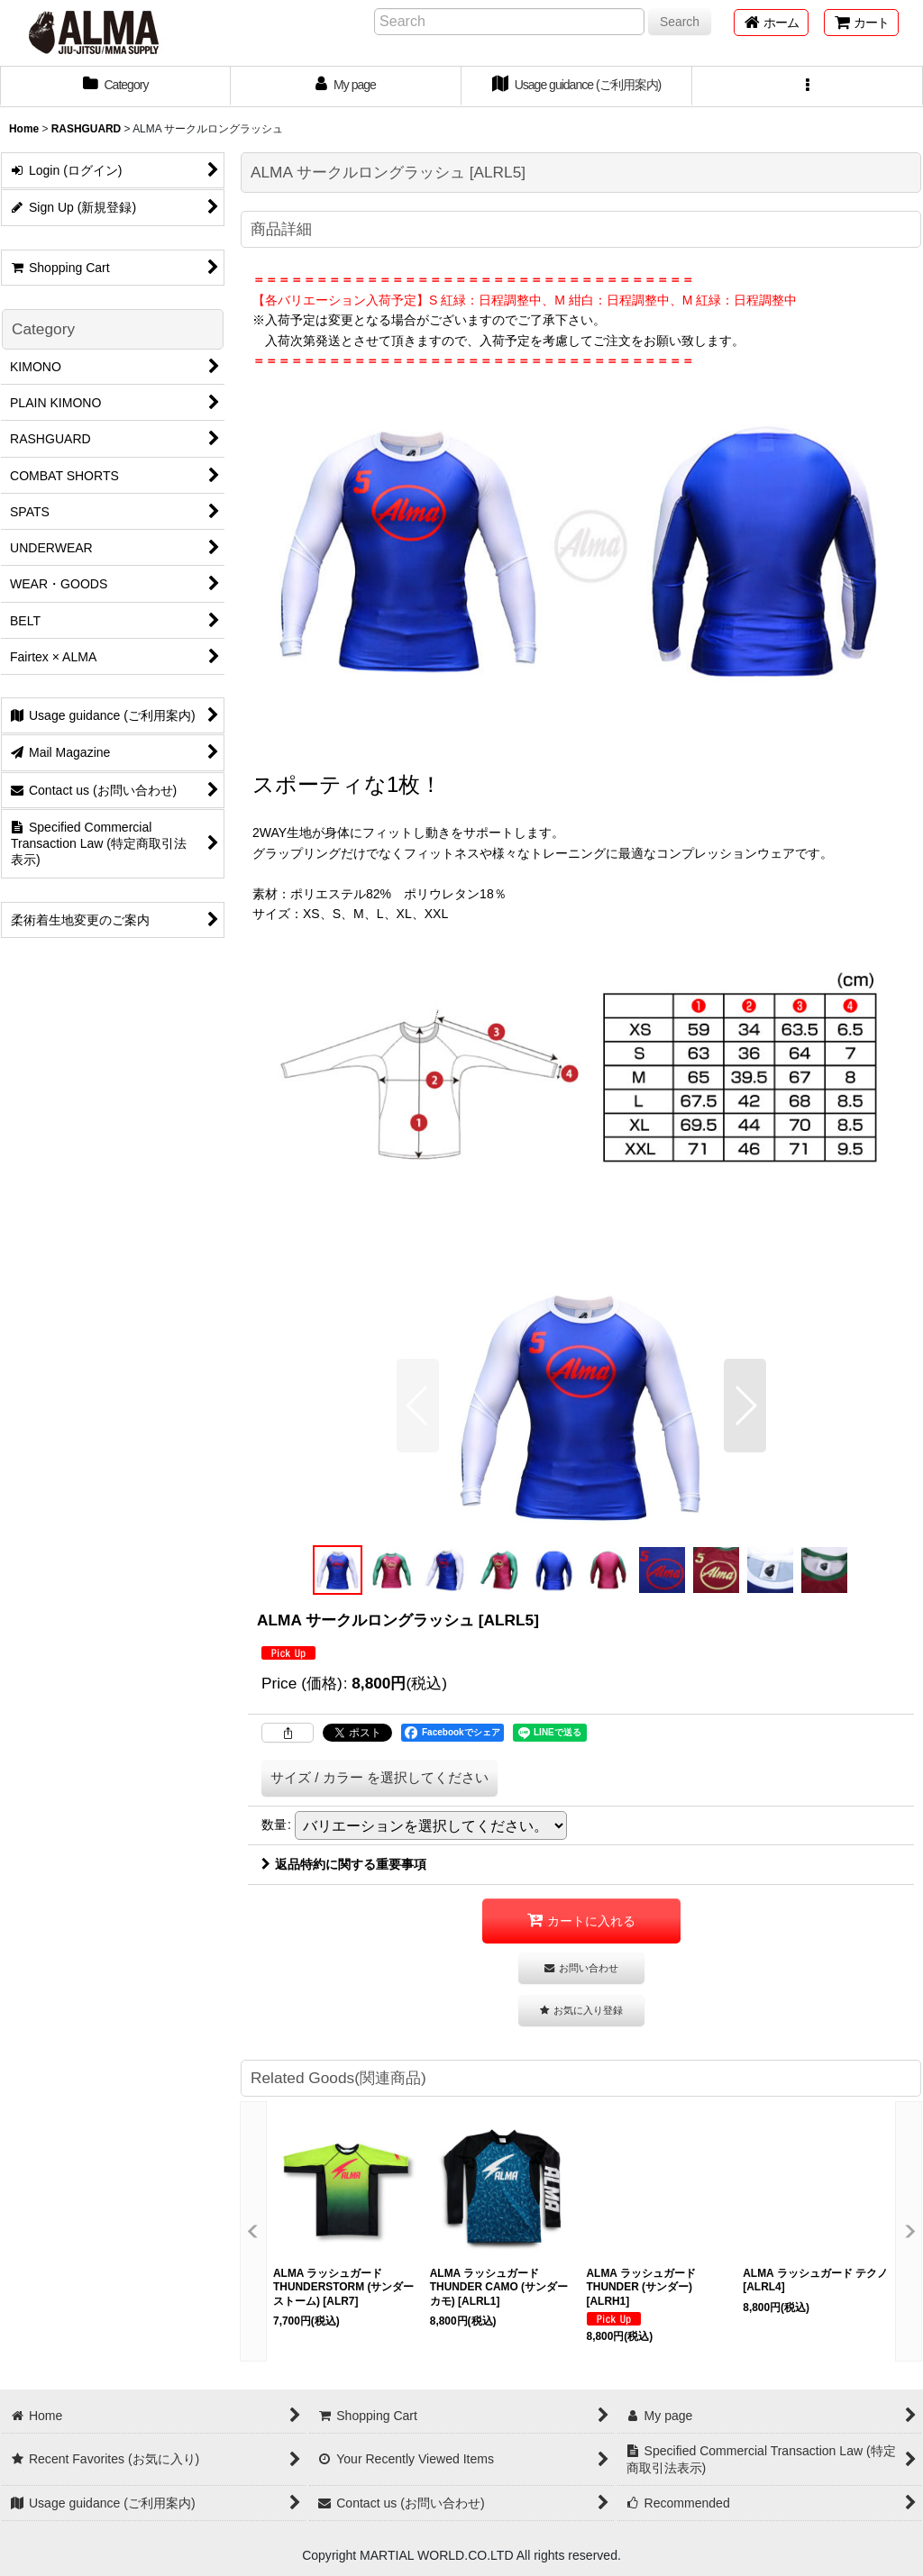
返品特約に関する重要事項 (343, 1864)
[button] (807, 86)
